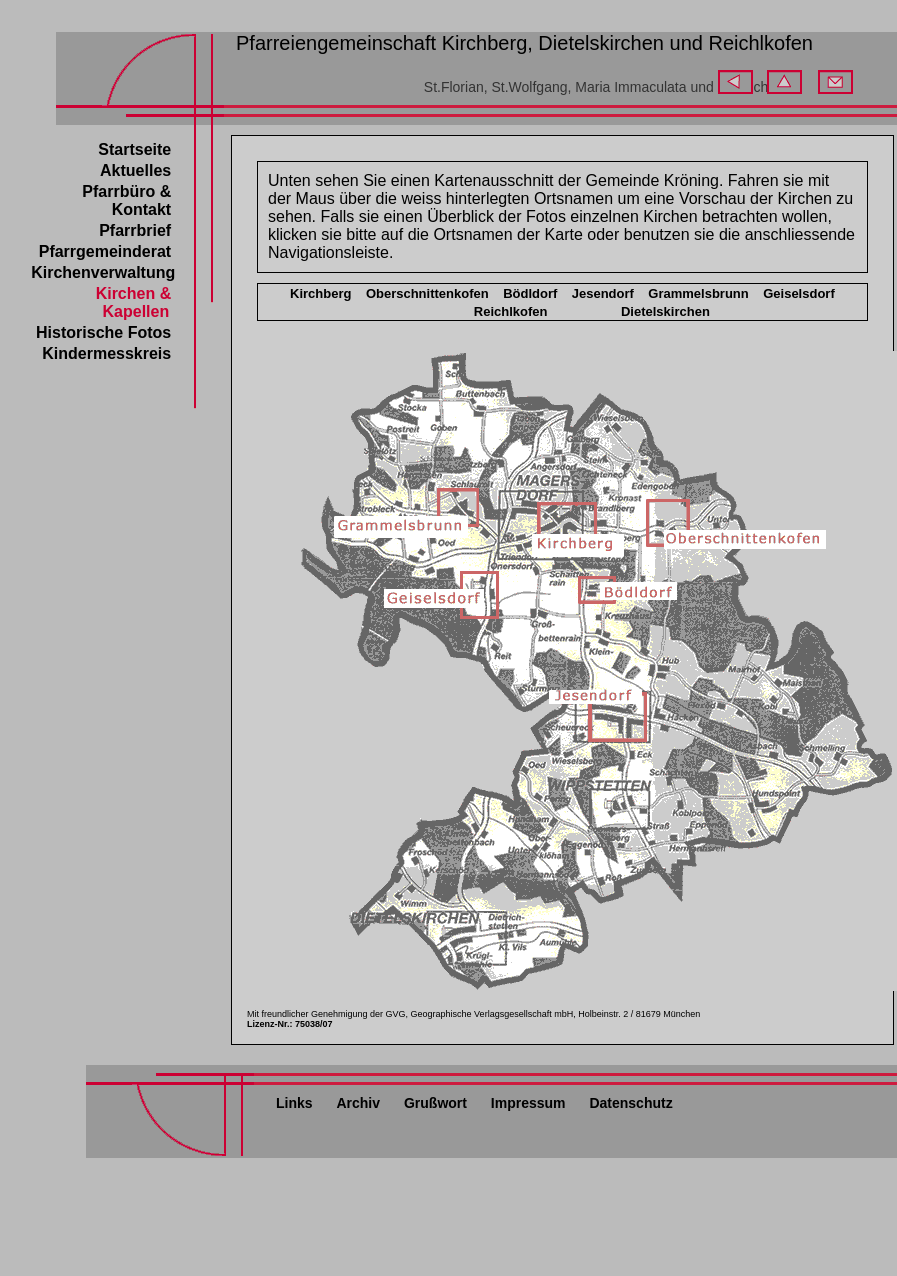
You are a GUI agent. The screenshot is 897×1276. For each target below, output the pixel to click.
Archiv (358, 1103)
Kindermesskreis (106, 353)
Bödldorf (530, 293)
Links (294, 1103)
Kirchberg (320, 293)
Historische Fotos (103, 332)
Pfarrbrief (135, 230)
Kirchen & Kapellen (134, 302)
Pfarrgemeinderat (105, 251)
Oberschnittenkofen (427, 293)
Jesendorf (603, 293)
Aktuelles (135, 170)
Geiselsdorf (799, 293)
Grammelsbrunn (698, 293)
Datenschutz (630, 1103)
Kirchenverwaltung (103, 272)
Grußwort (435, 1103)
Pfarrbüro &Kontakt (126, 200)
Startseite (134, 149)
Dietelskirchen (665, 311)
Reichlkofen (511, 311)
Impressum (528, 1103)
